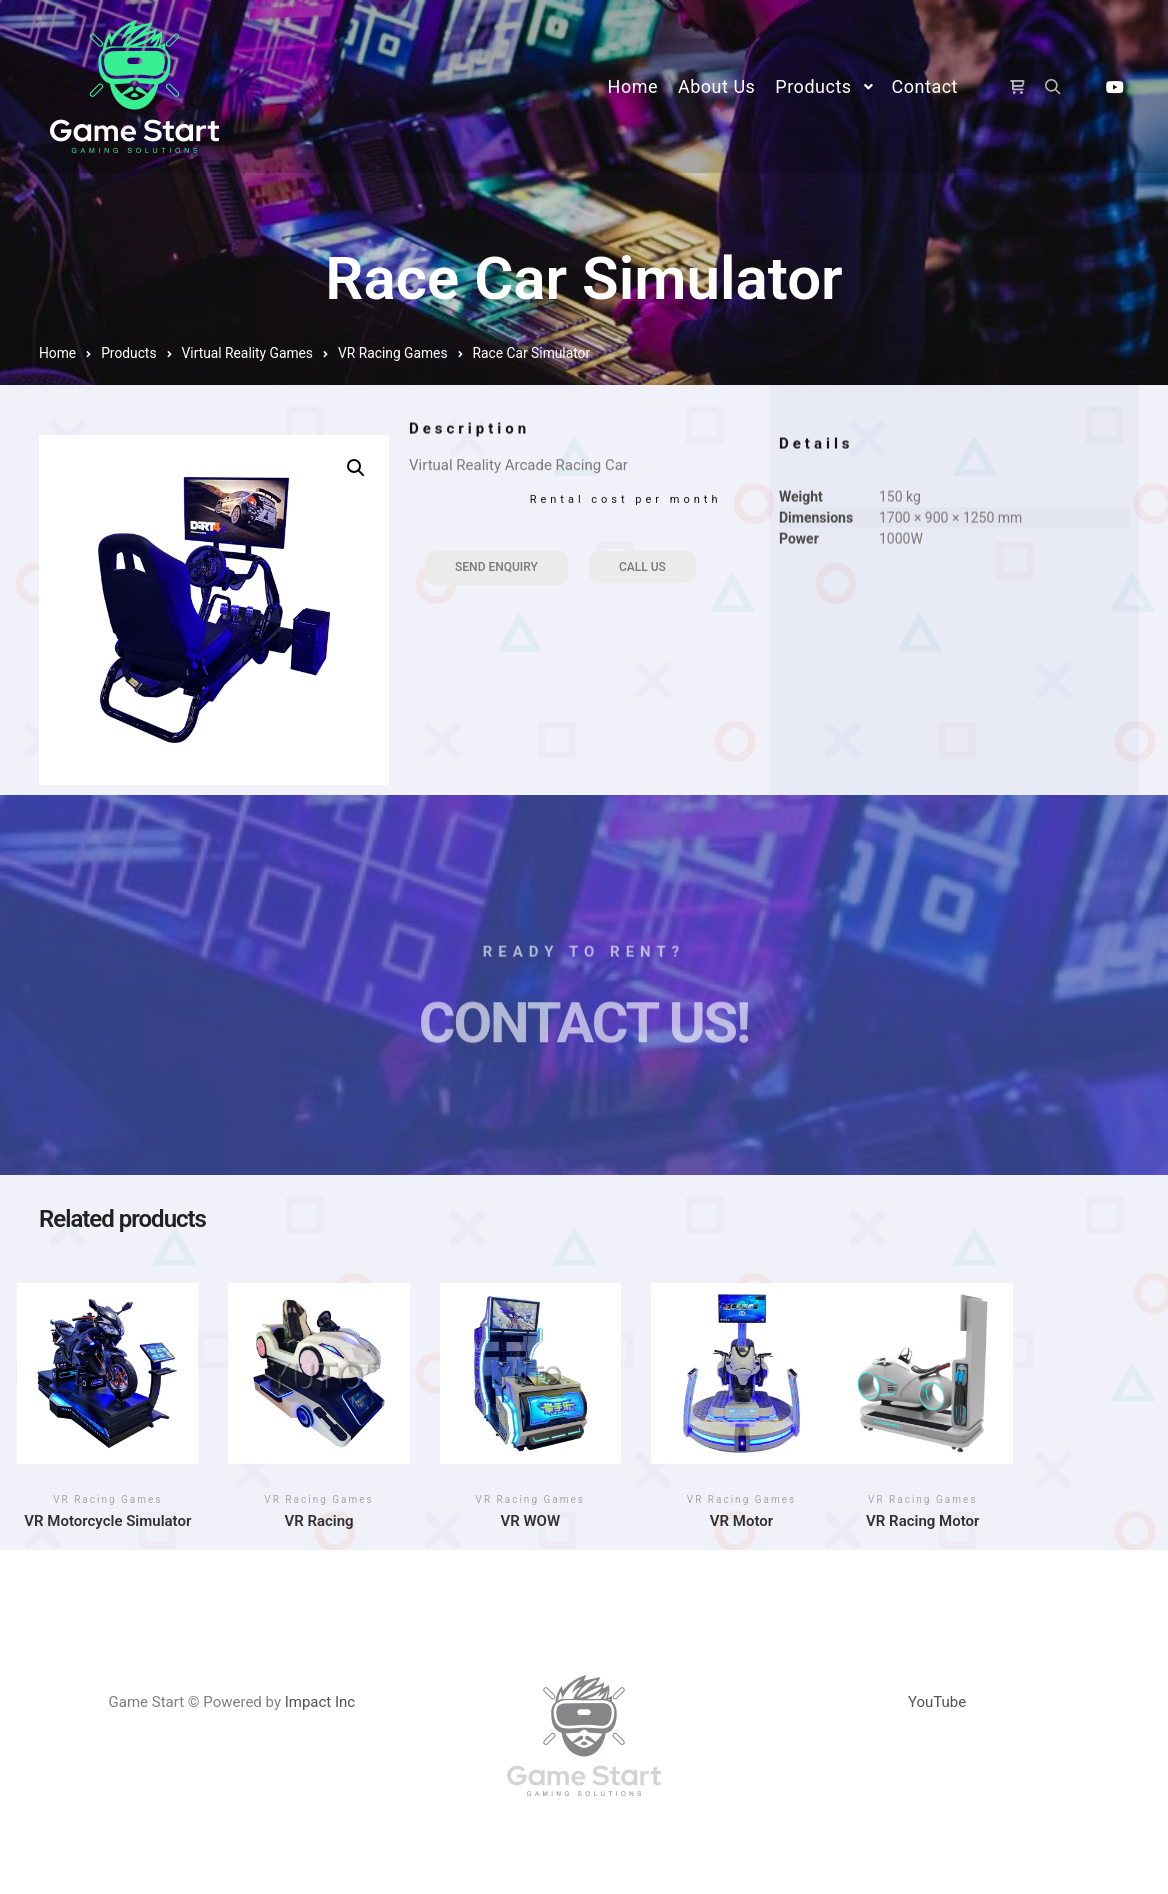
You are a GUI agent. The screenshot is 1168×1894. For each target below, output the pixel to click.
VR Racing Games (393, 353)
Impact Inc (320, 1702)
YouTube (937, 1702)
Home (57, 353)
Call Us (642, 567)
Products (128, 353)
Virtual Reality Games (248, 353)
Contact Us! (584, 1047)
